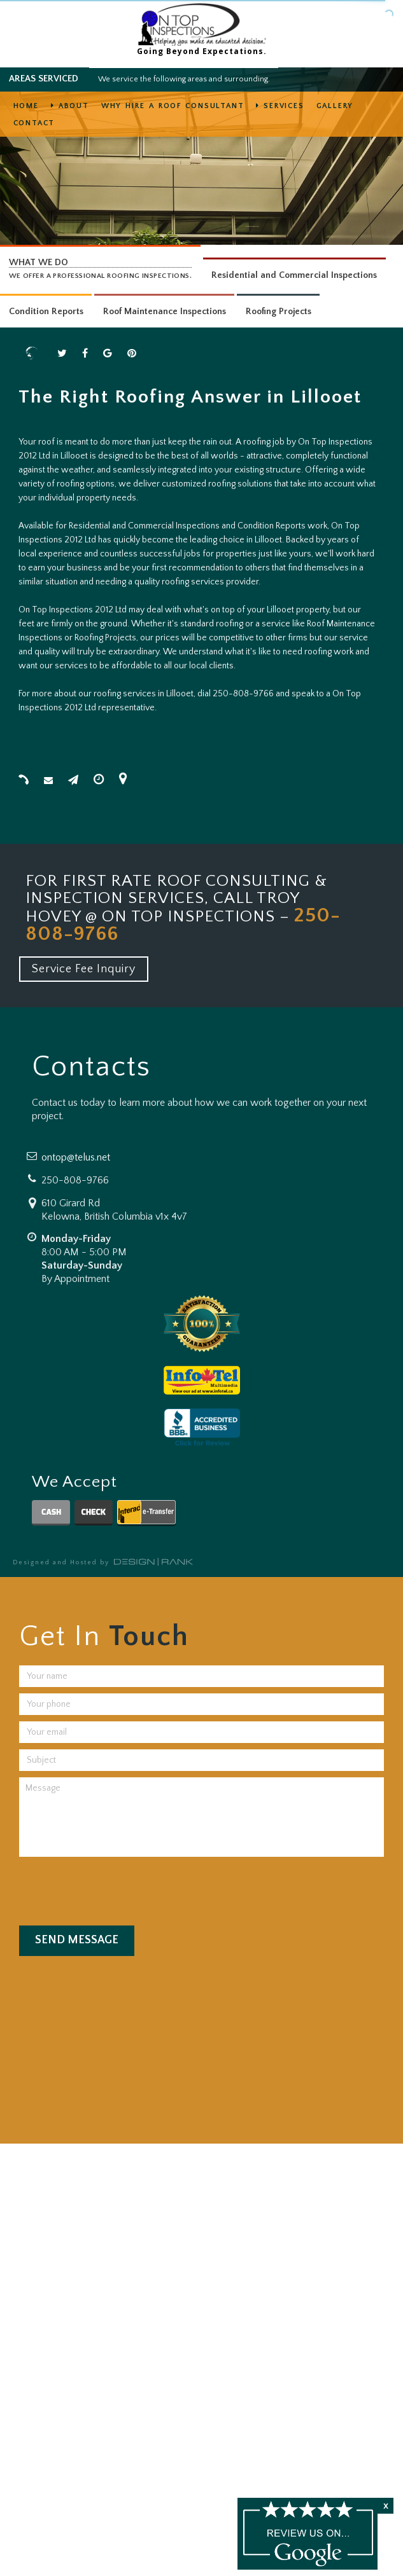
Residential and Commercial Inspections (294, 275)
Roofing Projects (278, 311)
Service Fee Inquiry (84, 969)
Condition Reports (46, 311)
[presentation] (116, 1888)
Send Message (76, 1940)
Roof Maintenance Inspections (164, 311)
